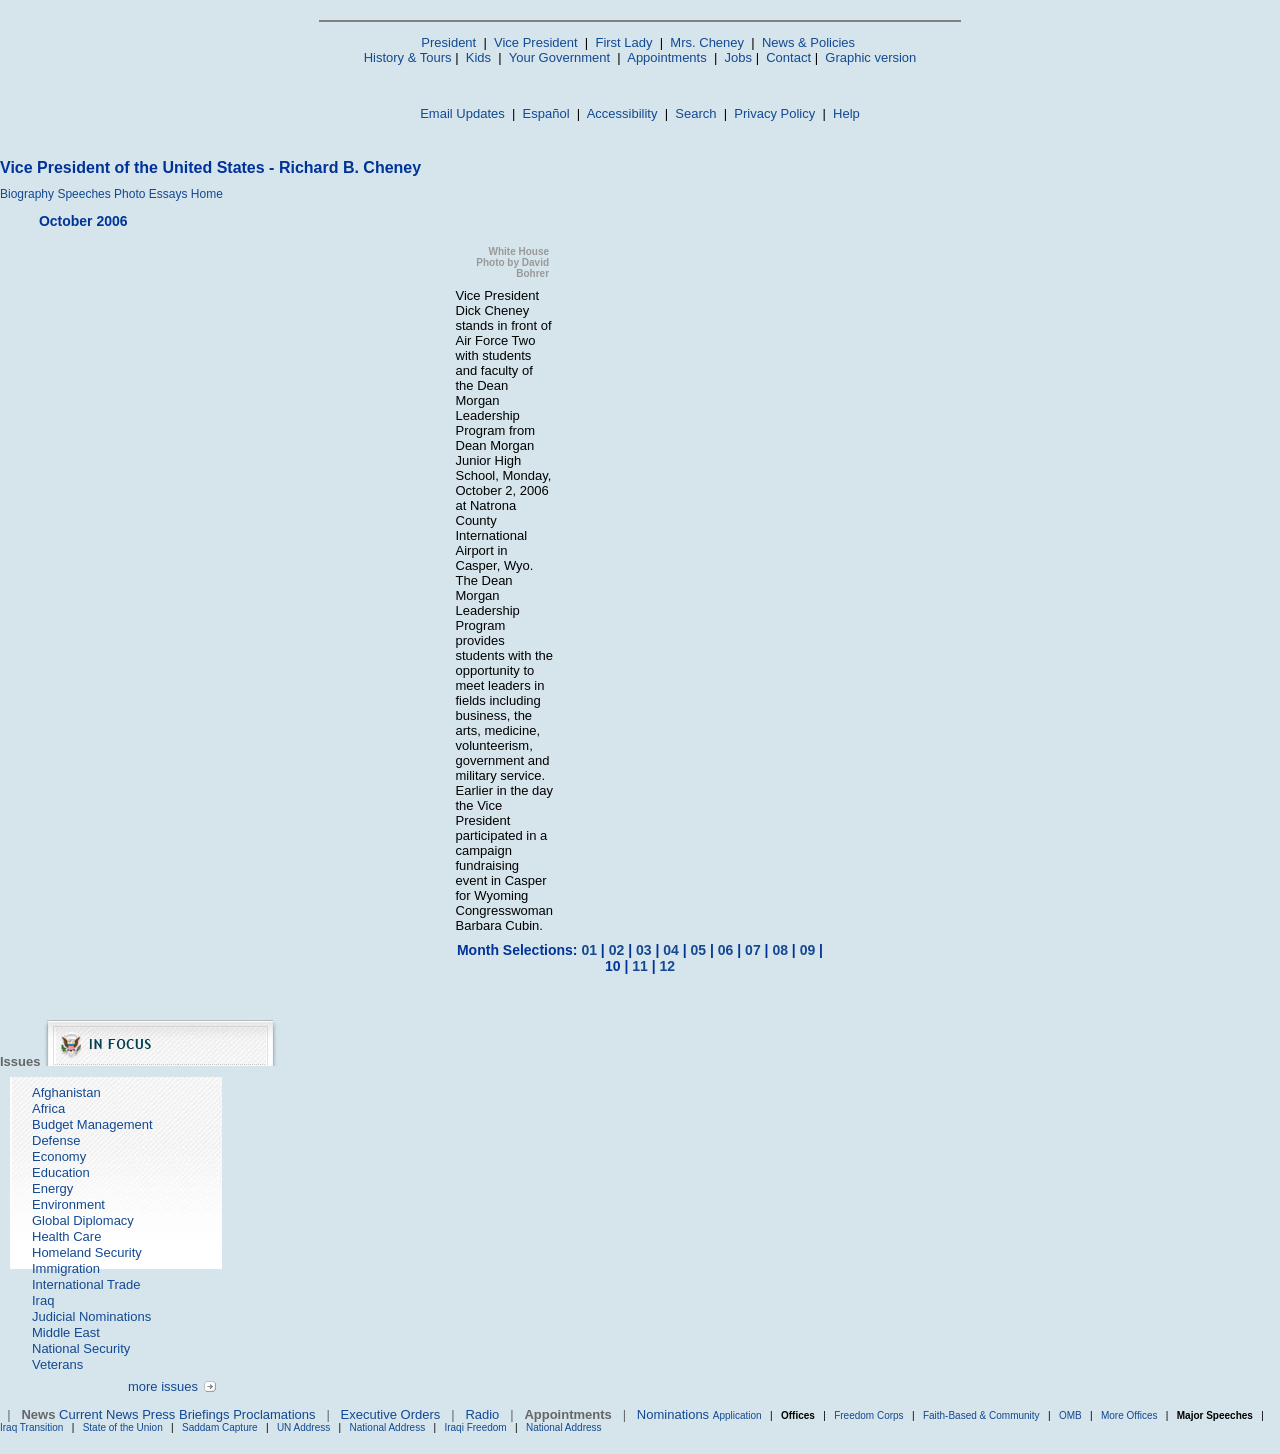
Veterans (57, 1364)
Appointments (667, 57)
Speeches (83, 194)
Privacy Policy (774, 113)
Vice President (536, 42)
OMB (1070, 1415)
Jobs (738, 57)
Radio (482, 1414)
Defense (56, 1140)
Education (61, 1172)
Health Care (66, 1236)
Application (737, 1415)
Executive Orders (391, 1414)
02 (617, 950)
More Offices (1129, 1415)
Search (695, 113)
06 (726, 950)
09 (808, 950)
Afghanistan (66, 1092)
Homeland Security (87, 1252)
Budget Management (92, 1124)
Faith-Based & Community (983, 1415)
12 (667, 966)
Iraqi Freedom (475, 1427)
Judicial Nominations (91, 1316)
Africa (48, 1108)
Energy (52, 1188)
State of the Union (123, 1427)
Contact (788, 57)
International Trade (86, 1284)
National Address (388, 1427)
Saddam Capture (220, 1427)
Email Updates (462, 113)
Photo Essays (150, 194)
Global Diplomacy (83, 1220)
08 (780, 950)
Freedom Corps (868, 1415)
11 (640, 966)
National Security (81, 1348)
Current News (98, 1414)
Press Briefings (185, 1414)
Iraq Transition (31, 1427)
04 (671, 950)
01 (589, 950)
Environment (68, 1204)
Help (846, 113)
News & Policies (808, 42)
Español (546, 113)
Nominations (673, 1414)
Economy (59, 1156)
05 (699, 950)
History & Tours (408, 57)
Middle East (66, 1332)
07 (753, 950)
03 (644, 950)
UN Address (303, 1427)
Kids (478, 57)
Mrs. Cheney (707, 42)
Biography (27, 194)
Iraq (43, 1300)
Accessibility (622, 113)
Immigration (66, 1268)
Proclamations (274, 1414)
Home (207, 194)
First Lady (623, 42)
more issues (163, 1386)
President (448, 42)
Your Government (559, 57)
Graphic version (870, 57)
